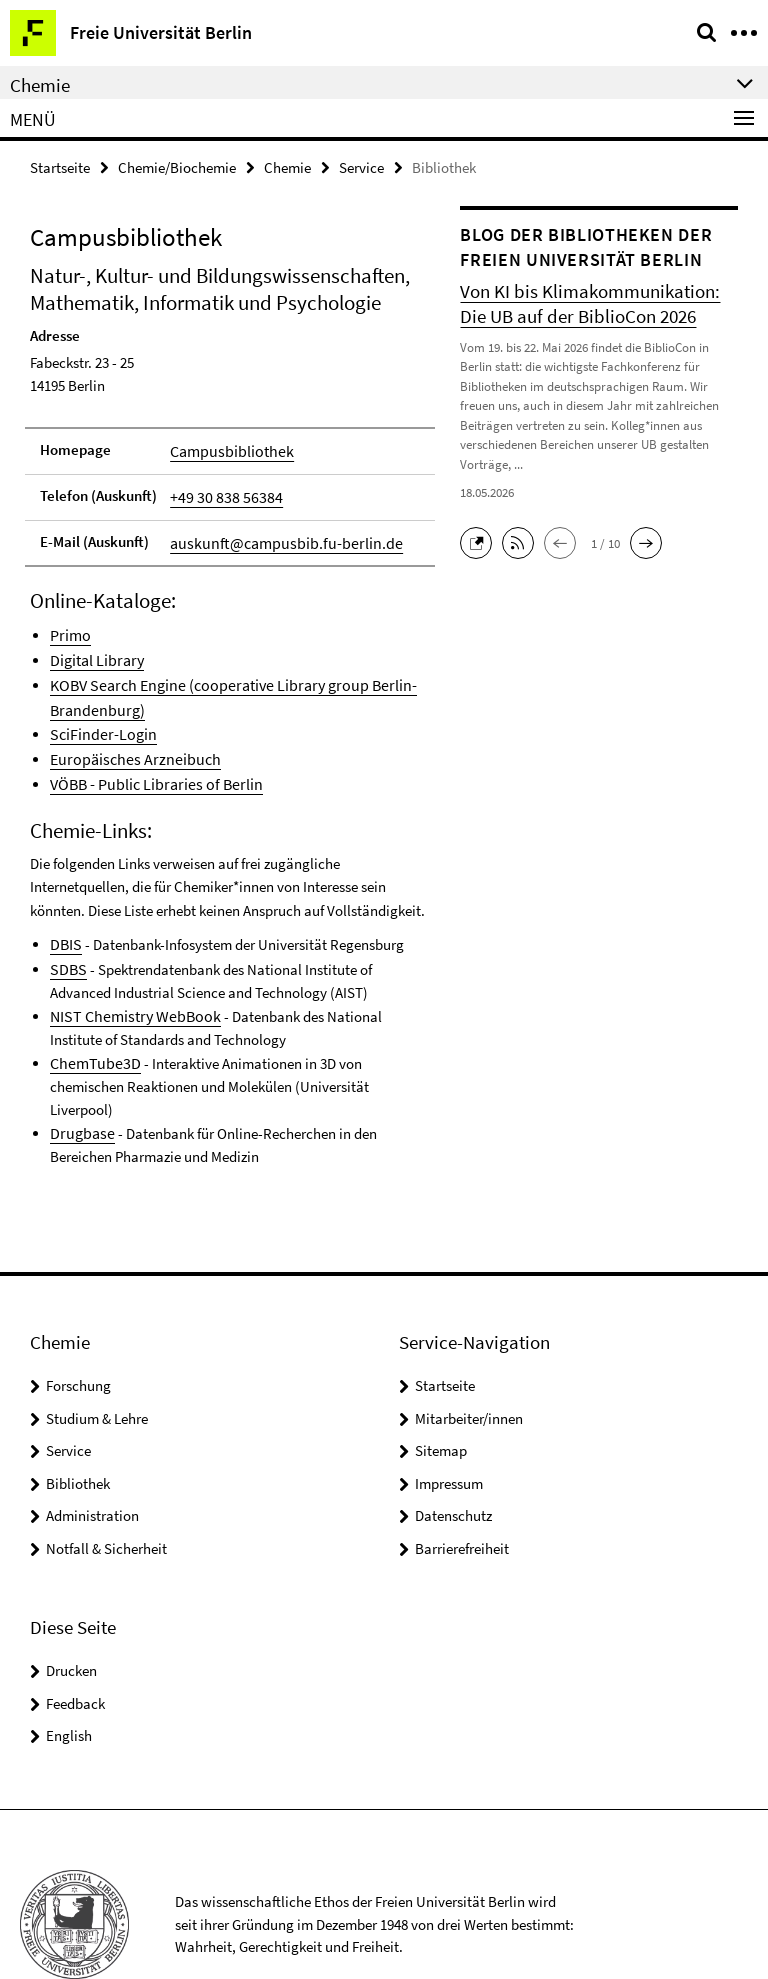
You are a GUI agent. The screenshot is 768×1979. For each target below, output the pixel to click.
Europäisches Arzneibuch (127, 737)
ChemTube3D (91, 1028)
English (69, 1675)
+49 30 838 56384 (220, 491)
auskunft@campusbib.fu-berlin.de (276, 534)
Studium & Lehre (97, 1358)
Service (361, 166)
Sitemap (441, 1390)
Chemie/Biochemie (177, 166)
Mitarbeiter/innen (469, 1358)
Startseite (60, 166)
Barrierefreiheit (462, 1488)
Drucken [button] (71, 1610)
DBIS (65, 916)
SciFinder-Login (99, 715)
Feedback (75, 1643)
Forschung (78, 1325)
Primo (68, 625)
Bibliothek (78, 1423)
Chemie (287, 166)
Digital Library (94, 647)
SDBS (67, 938)
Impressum (449, 1423)
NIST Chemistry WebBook (129, 983)
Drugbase (79, 1073)
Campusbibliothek (227, 447)
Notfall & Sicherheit (106, 1488)
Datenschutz (453, 1455)
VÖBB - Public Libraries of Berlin (149, 760)
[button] (481, 538)
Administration (92, 1455)
